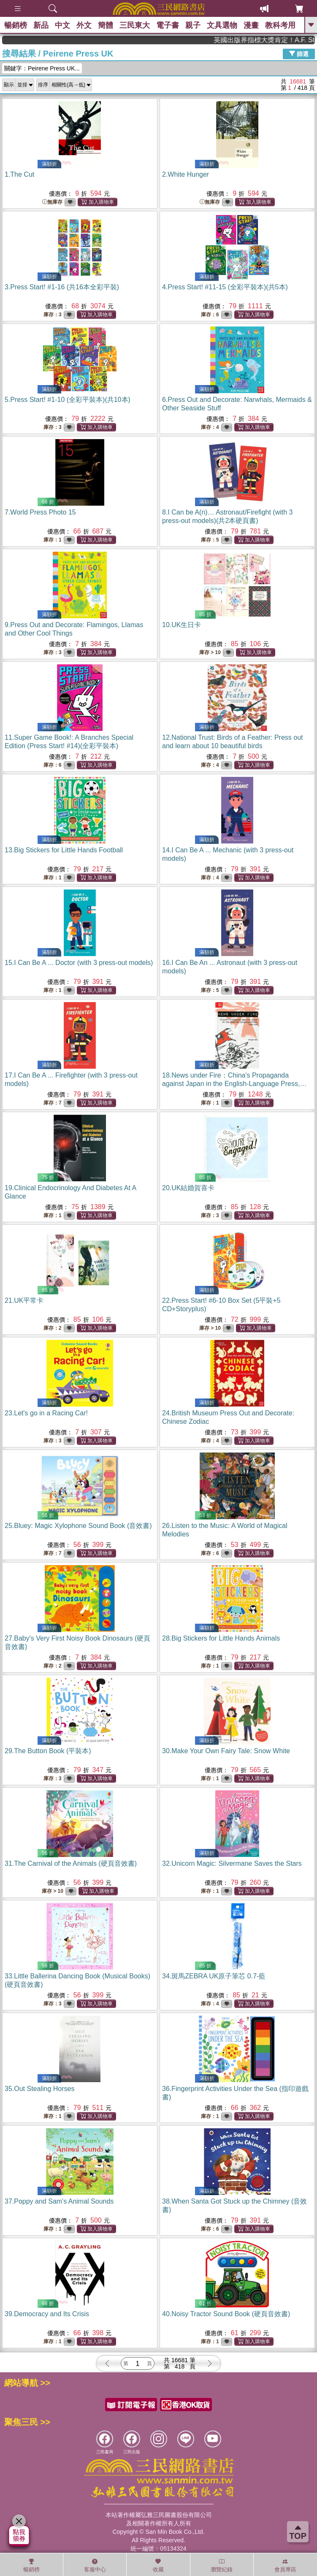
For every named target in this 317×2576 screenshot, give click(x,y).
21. (24, 1300)
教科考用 (280, 25)
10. (181, 624)
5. (67, 399)
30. (226, 1750)
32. (232, 1863)
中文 (62, 25)
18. (234, 1084)
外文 (84, 25)
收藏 (158, 2565)
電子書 (167, 25)
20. (188, 1187)
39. (47, 2313)
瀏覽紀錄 (222, 2565)
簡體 (105, 25)
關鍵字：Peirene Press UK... (42, 68)
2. (185, 174)
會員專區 (285, 2565)
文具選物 (222, 25)
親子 (192, 25)
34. (214, 1976)
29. (48, 1750)
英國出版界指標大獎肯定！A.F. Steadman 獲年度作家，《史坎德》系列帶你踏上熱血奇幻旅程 (279, 39)
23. (46, 1413)
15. (79, 962)
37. (59, 2201)
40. (226, 2313)
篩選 (299, 53)
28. (221, 1638)
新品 (41, 25)
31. (71, 1863)
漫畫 (251, 25)
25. (78, 1525)
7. (40, 512)
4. (225, 287)
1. (19, 174)
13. (64, 850)
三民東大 (134, 25)
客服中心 (95, 2565)
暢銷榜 (15, 25)
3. (62, 287)
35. (39, 2088)
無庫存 (52, 202)
